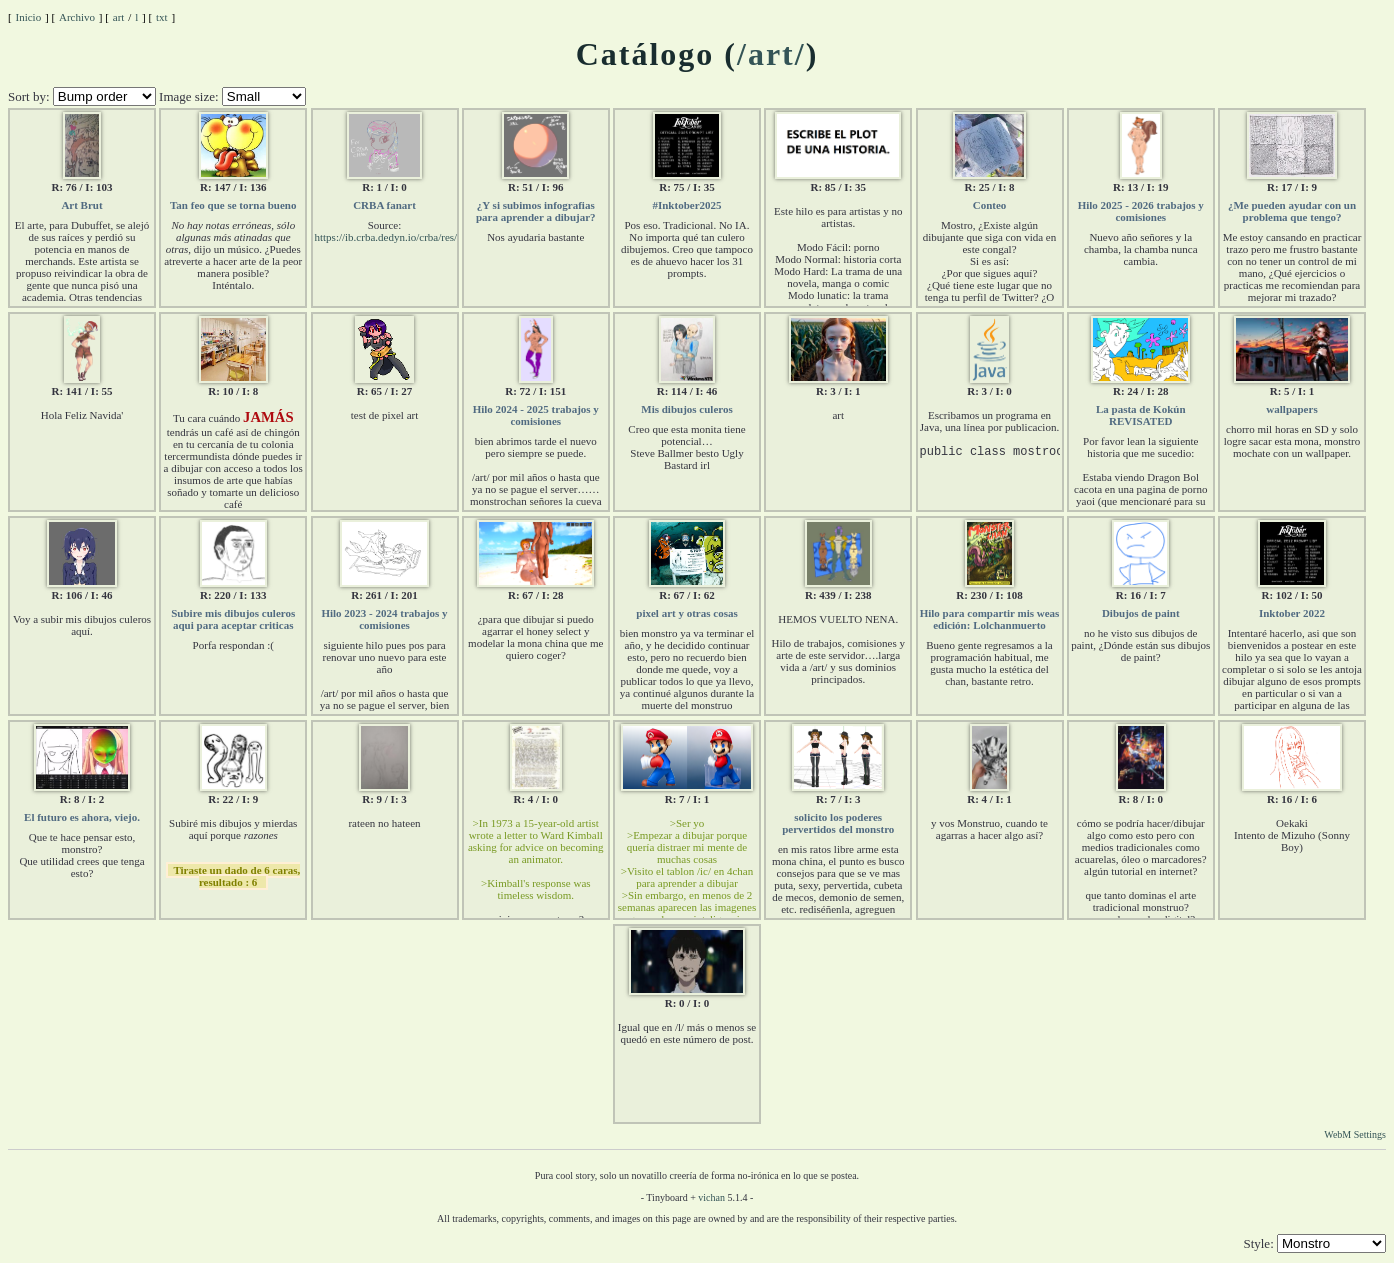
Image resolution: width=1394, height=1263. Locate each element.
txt (162, 17)
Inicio (29, 17)
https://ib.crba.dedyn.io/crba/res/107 (394, 237)
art (119, 17)
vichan (711, 1197)
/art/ (771, 54)
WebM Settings (1355, 1134)
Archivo (77, 17)
